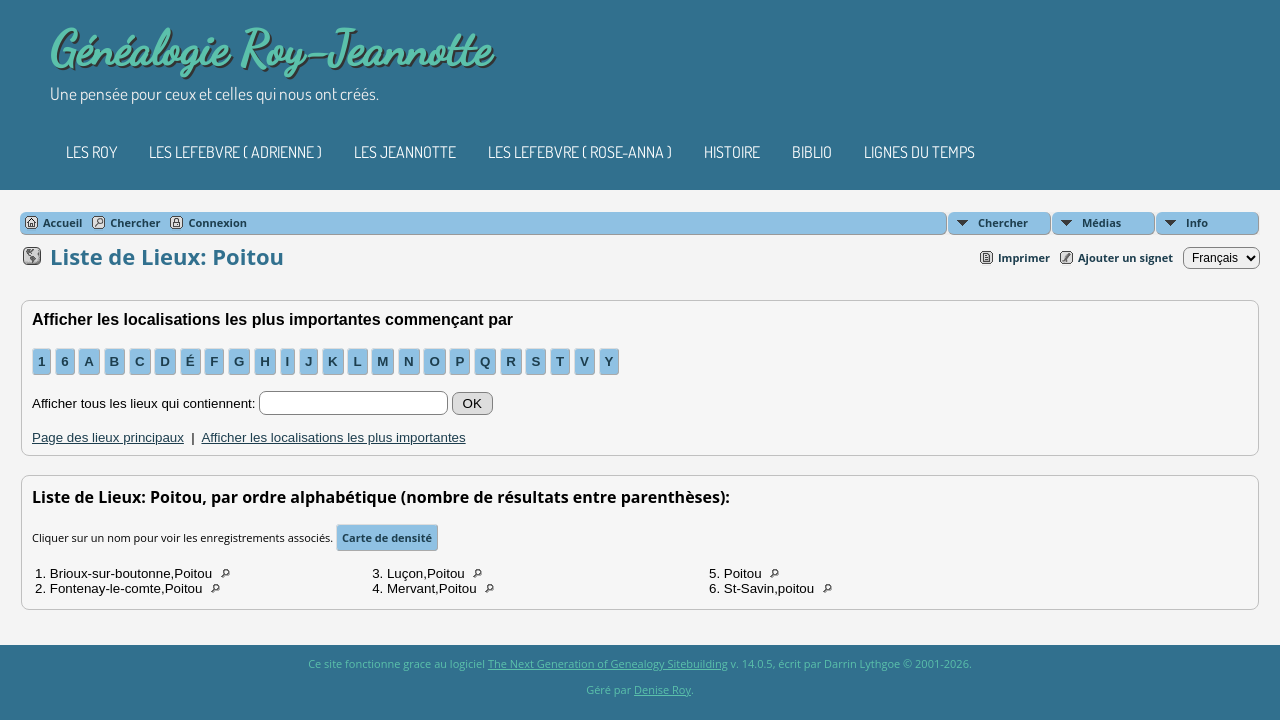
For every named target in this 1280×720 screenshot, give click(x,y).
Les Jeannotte (405, 152)
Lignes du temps (919, 152)
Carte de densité (387, 537)
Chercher (1003, 222)
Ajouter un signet (1125, 257)
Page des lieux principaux (108, 437)
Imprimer (1024, 257)
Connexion (217, 222)
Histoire (732, 152)
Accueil (62, 222)
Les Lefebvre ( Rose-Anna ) (580, 152)
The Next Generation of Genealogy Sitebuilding (608, 663)
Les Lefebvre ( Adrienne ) (235, 152)
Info (1197, 222)
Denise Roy (662, 689)
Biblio (812, 152)
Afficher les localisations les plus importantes (333, 437)
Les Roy (91, 152)
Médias (1101, 222)
